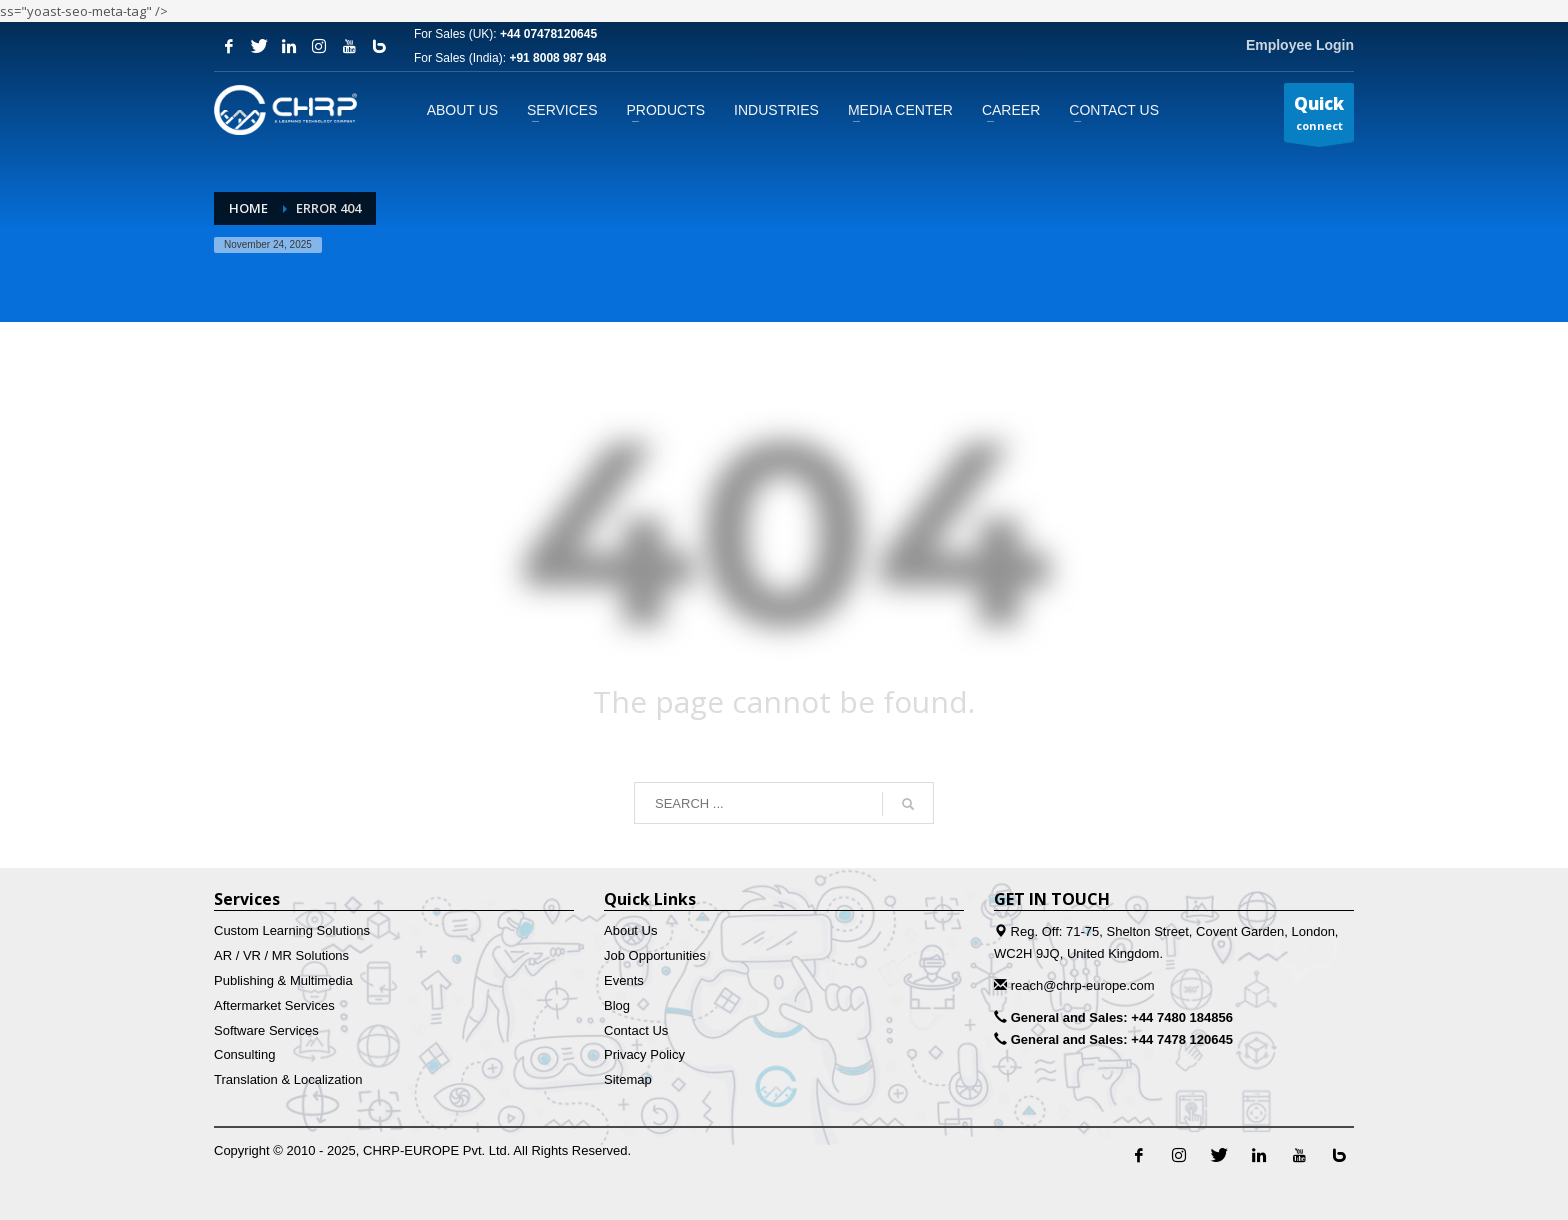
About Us (630, 930)
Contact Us (636, 1030)
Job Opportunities (655, 955)
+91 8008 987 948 (557, 58)
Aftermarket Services (274, 1005)
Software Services (266, 1030)
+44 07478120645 (548, 34)
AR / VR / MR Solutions (281, 955)
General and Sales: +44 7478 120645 (1122, 1039)
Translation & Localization (288, 1079)
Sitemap (628, 1079)
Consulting (244, 1054)
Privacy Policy (644, 1054)
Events (624, 980)
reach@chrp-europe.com (1083, 985)
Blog (617, 1005)
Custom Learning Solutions (292, 930)
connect (1319, 117)
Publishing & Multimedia (283, 980)
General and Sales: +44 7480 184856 (1122, 1017)
